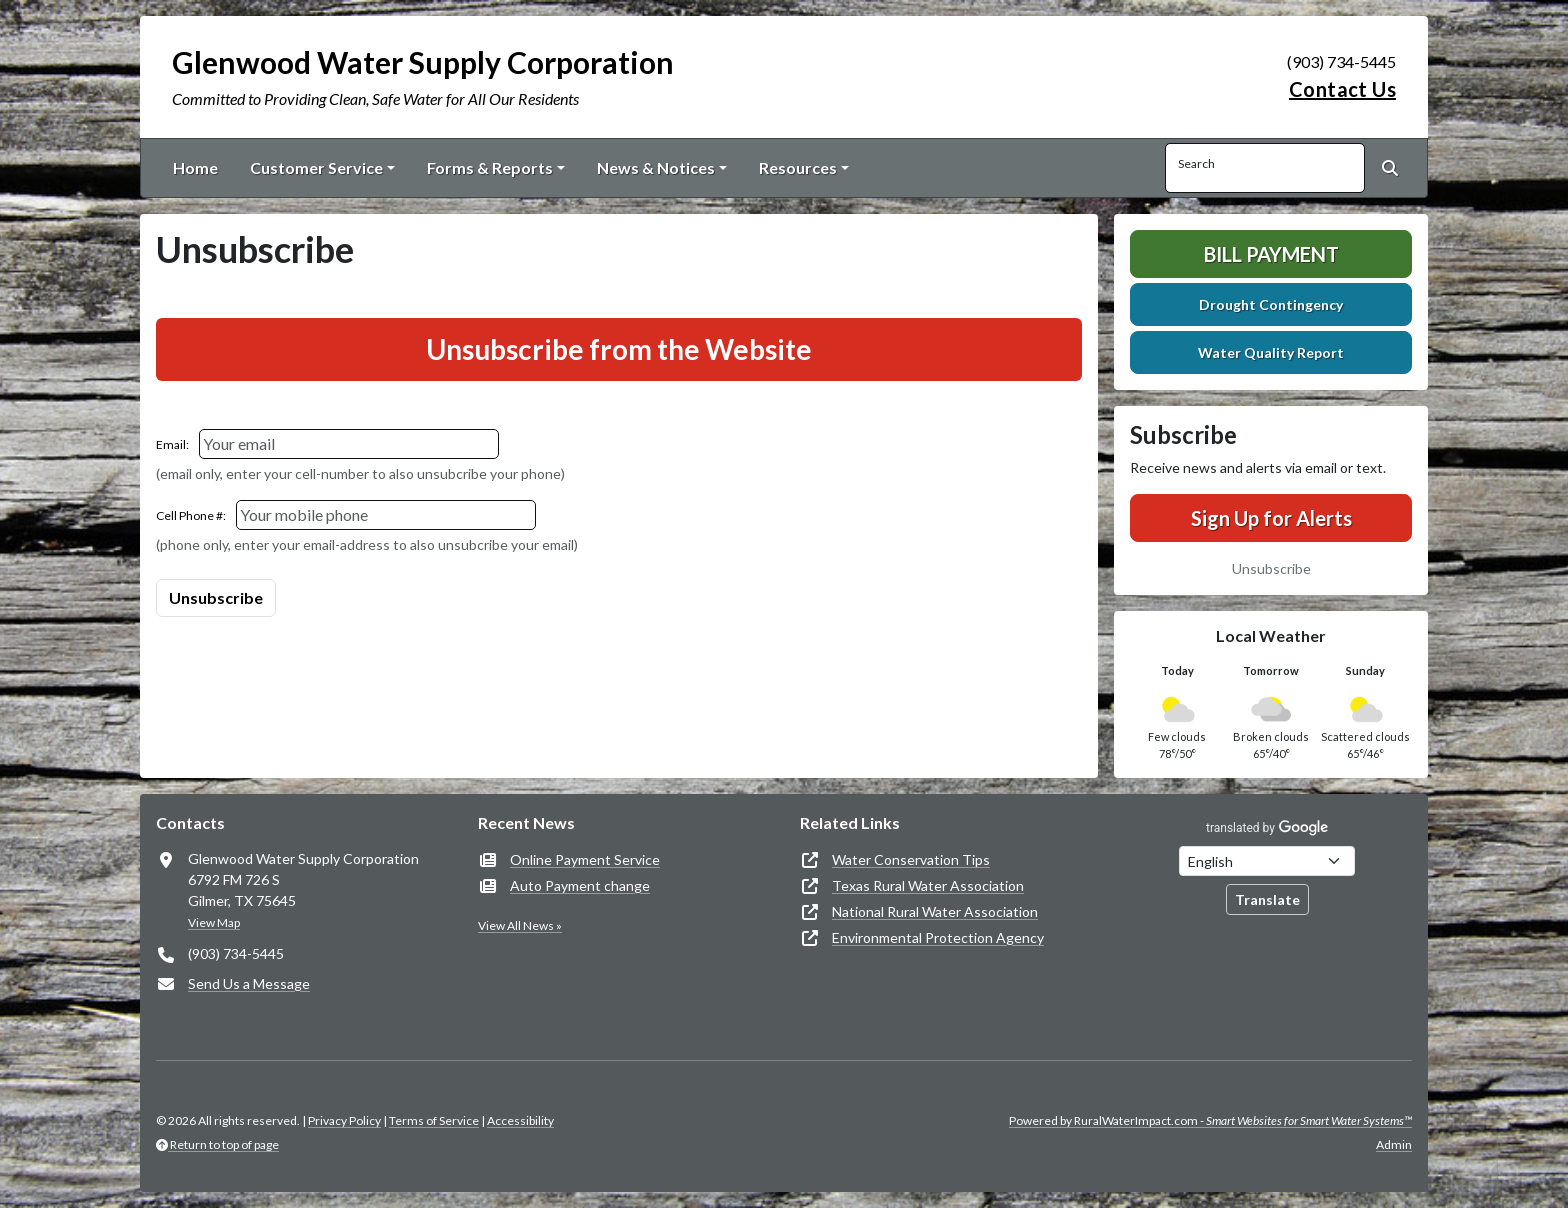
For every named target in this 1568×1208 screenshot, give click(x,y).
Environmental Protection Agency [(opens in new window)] (938, 937)
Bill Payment (1271, 254)
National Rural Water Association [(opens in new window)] (935, 911)
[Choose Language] (1267, 861)
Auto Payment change (580, 885)
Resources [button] (798, 167)
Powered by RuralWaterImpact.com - (1210, 1120)
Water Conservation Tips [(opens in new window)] (911, 859)
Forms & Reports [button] (490, 167)
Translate (1267, 899)
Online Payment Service (585, 859)
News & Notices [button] (656, 167)
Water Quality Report (1271, 352)
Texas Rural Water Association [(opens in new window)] (928, 885)
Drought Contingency (1271, 304)
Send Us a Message (249, 983)
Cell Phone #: (191, 515)
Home (195, 167)
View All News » (520, 925)
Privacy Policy (344, 1120)
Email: (172, 444)
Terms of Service (434, 1120)
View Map (214, 922)
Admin (1394, 1144)
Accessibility (520, 1120)
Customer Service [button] (316, 167)
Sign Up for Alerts (1271, 518)
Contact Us (1342, 89)
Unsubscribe (1271, 568)
